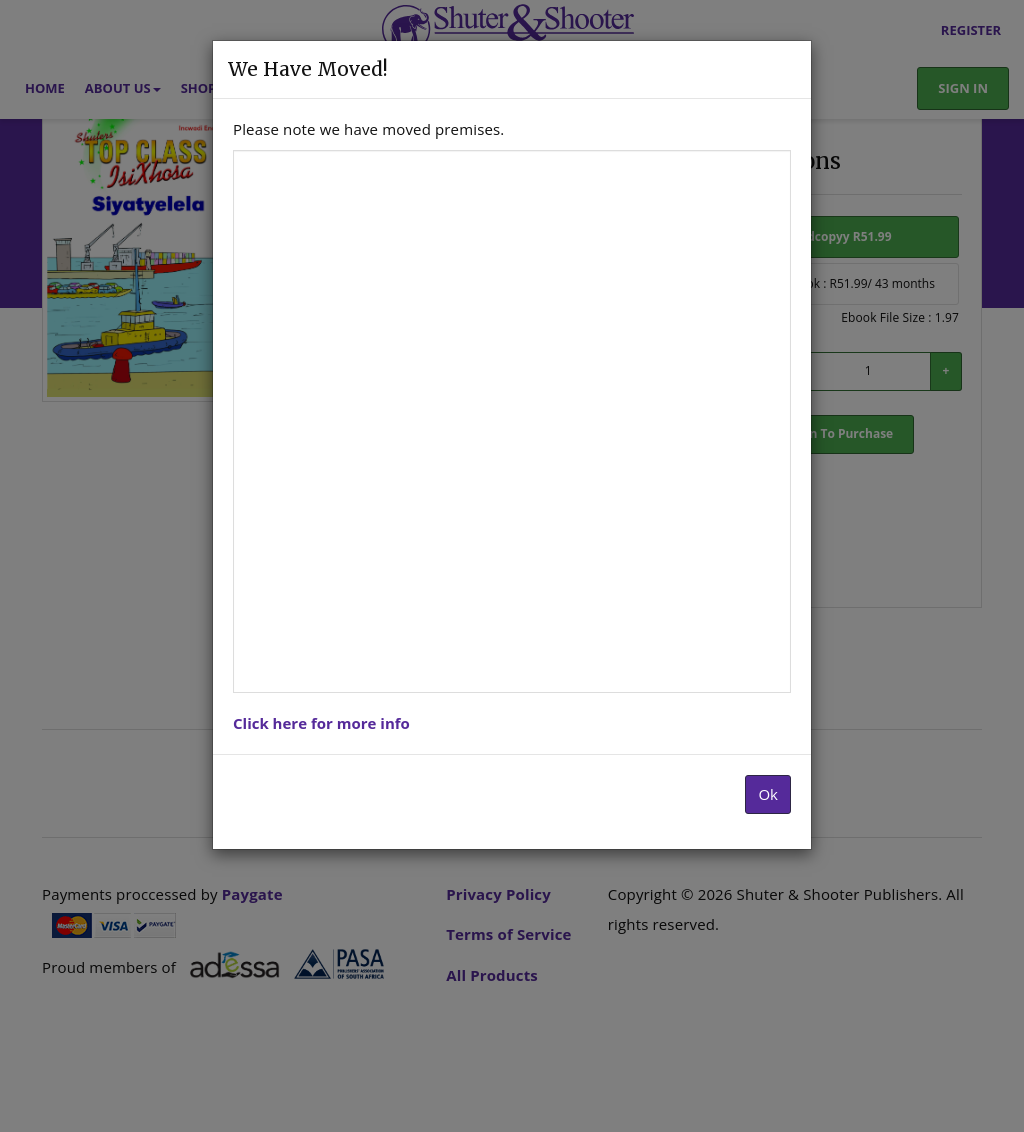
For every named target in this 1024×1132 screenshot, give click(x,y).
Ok (768, 794)
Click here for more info (321, 723)
